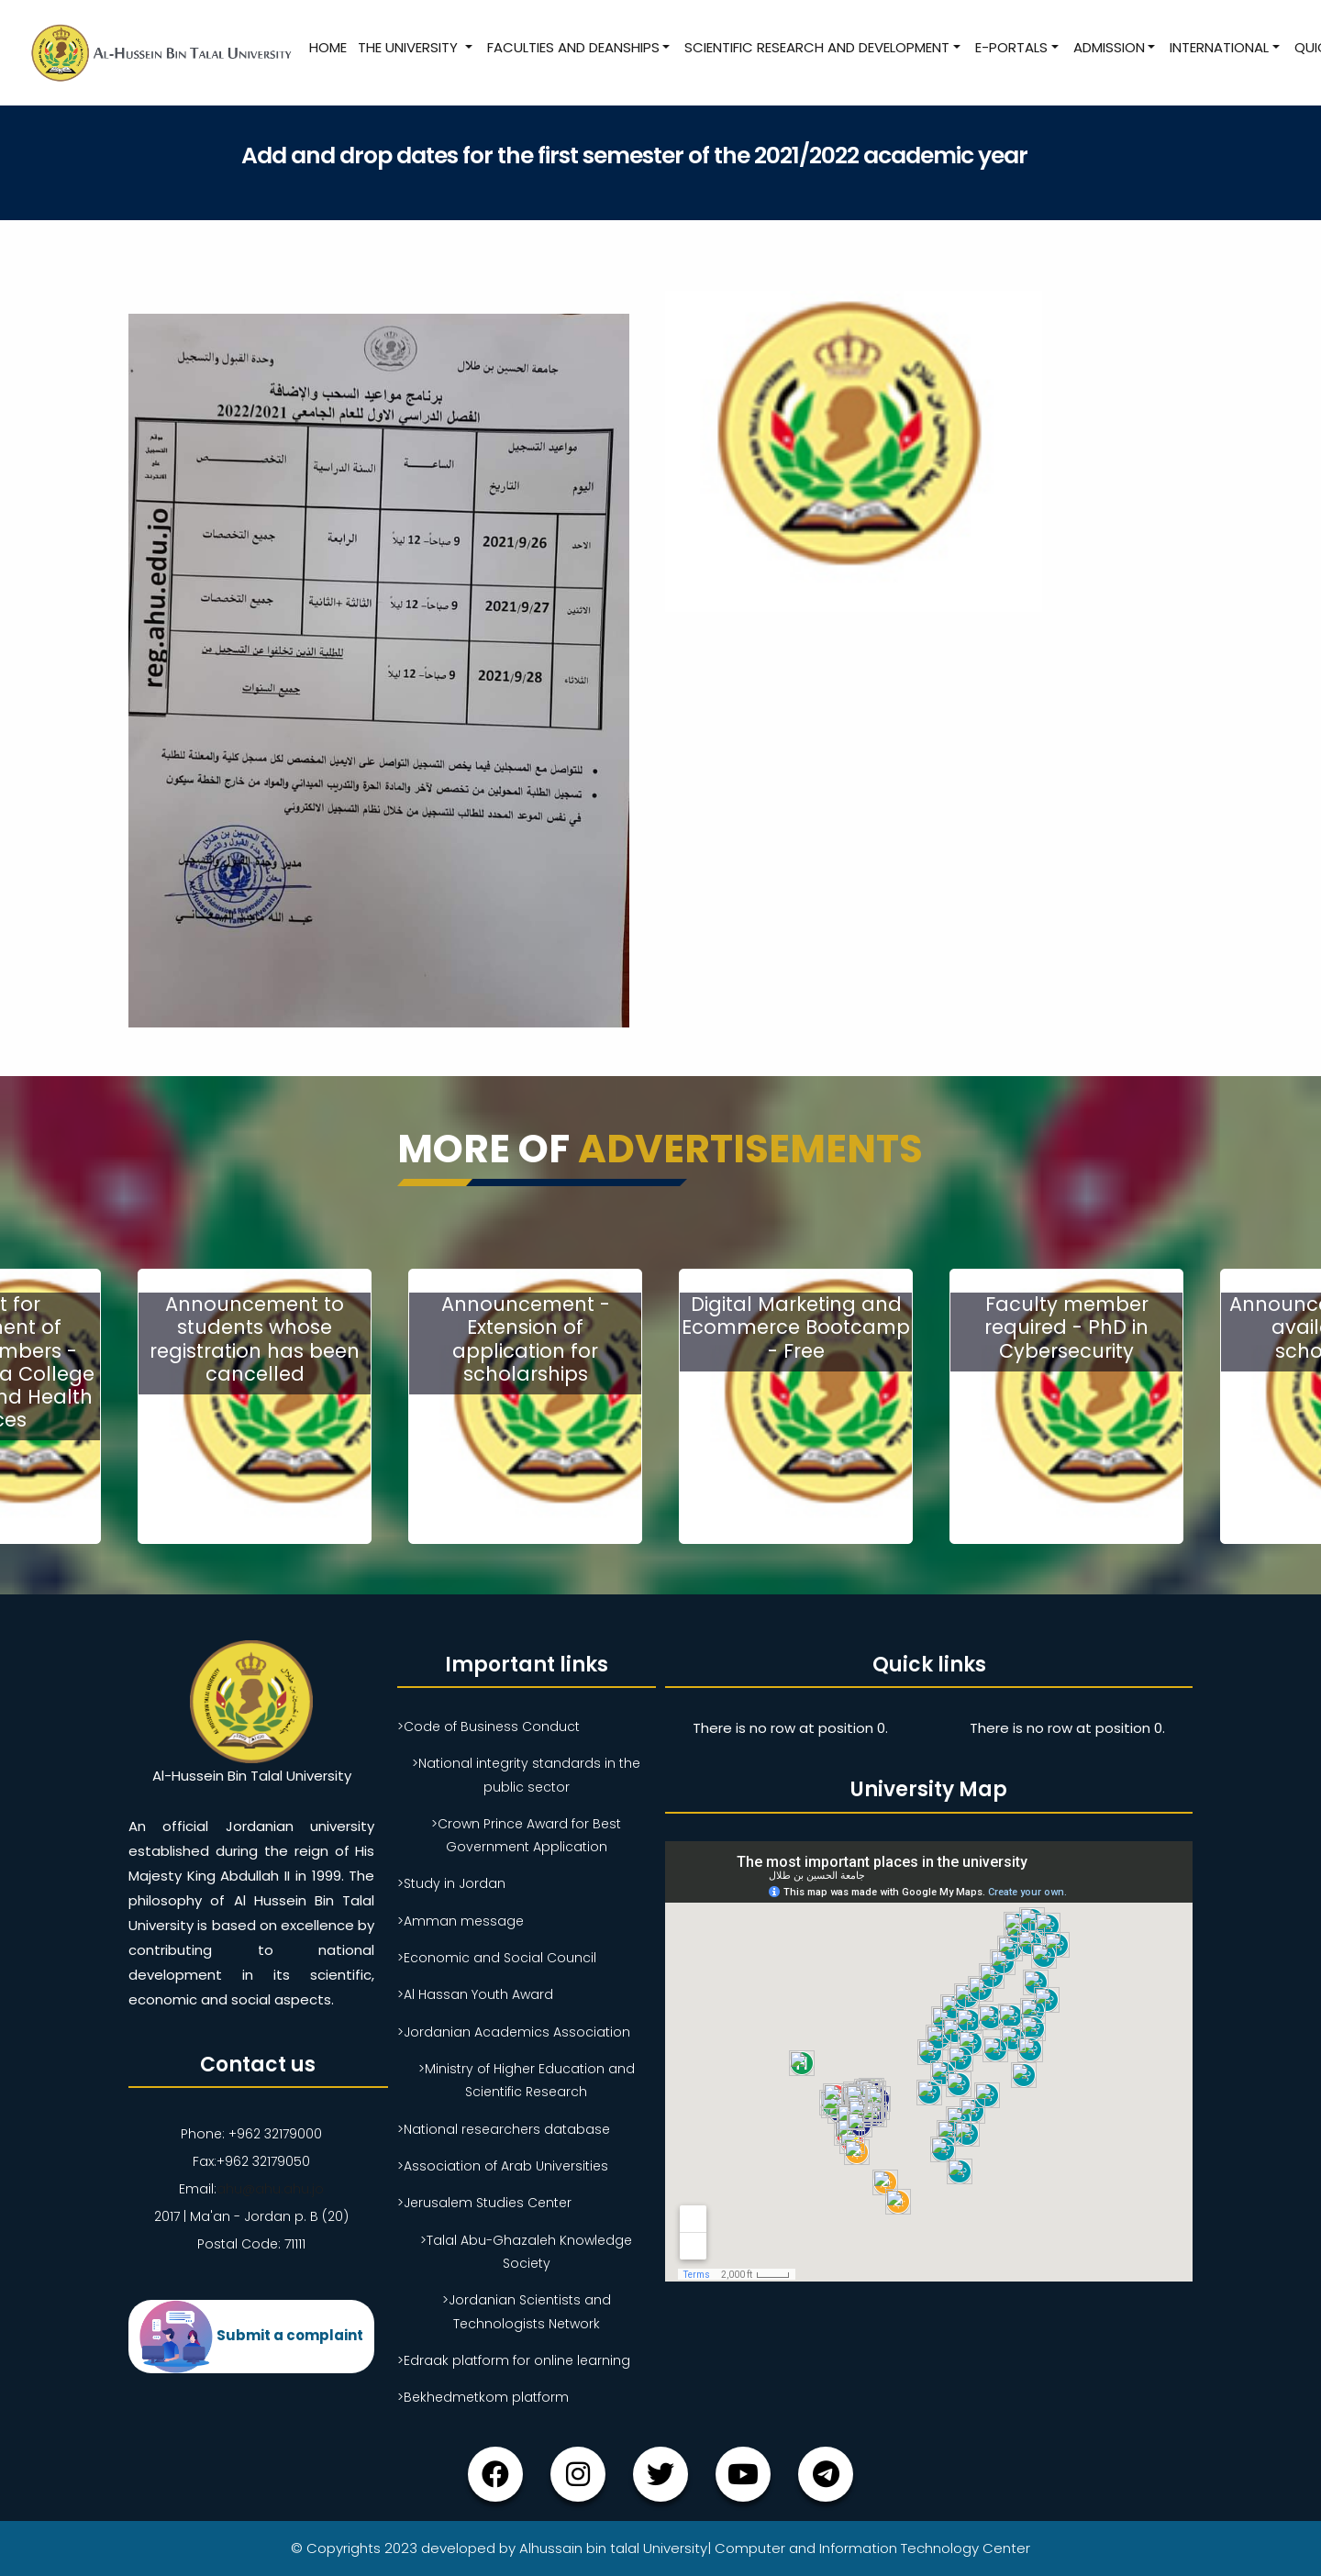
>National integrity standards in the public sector (526, 1774)
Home (328, 47)
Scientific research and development (816, 47)
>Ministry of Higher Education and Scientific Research (526, 2080)
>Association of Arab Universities (502, 2166)
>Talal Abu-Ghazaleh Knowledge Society (526, 2251)
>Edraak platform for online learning (513, 2360)
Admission (1109, 47)
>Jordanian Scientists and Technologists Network (526, 2311)
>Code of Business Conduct (488, 1726)
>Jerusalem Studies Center (484, 2202)
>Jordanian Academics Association (513, 2032)
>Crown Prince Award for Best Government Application (526, 1835)
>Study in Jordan (451, 1883)
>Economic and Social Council (496, 1958)
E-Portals (1011, 47)
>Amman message (460, 1921)
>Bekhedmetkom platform (483, 2397)
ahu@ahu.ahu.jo (270, 2189)
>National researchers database (503, 2129)
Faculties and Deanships (573, 47)
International (1219, 47)
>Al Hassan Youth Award (475, 1994)
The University (409, 47)
